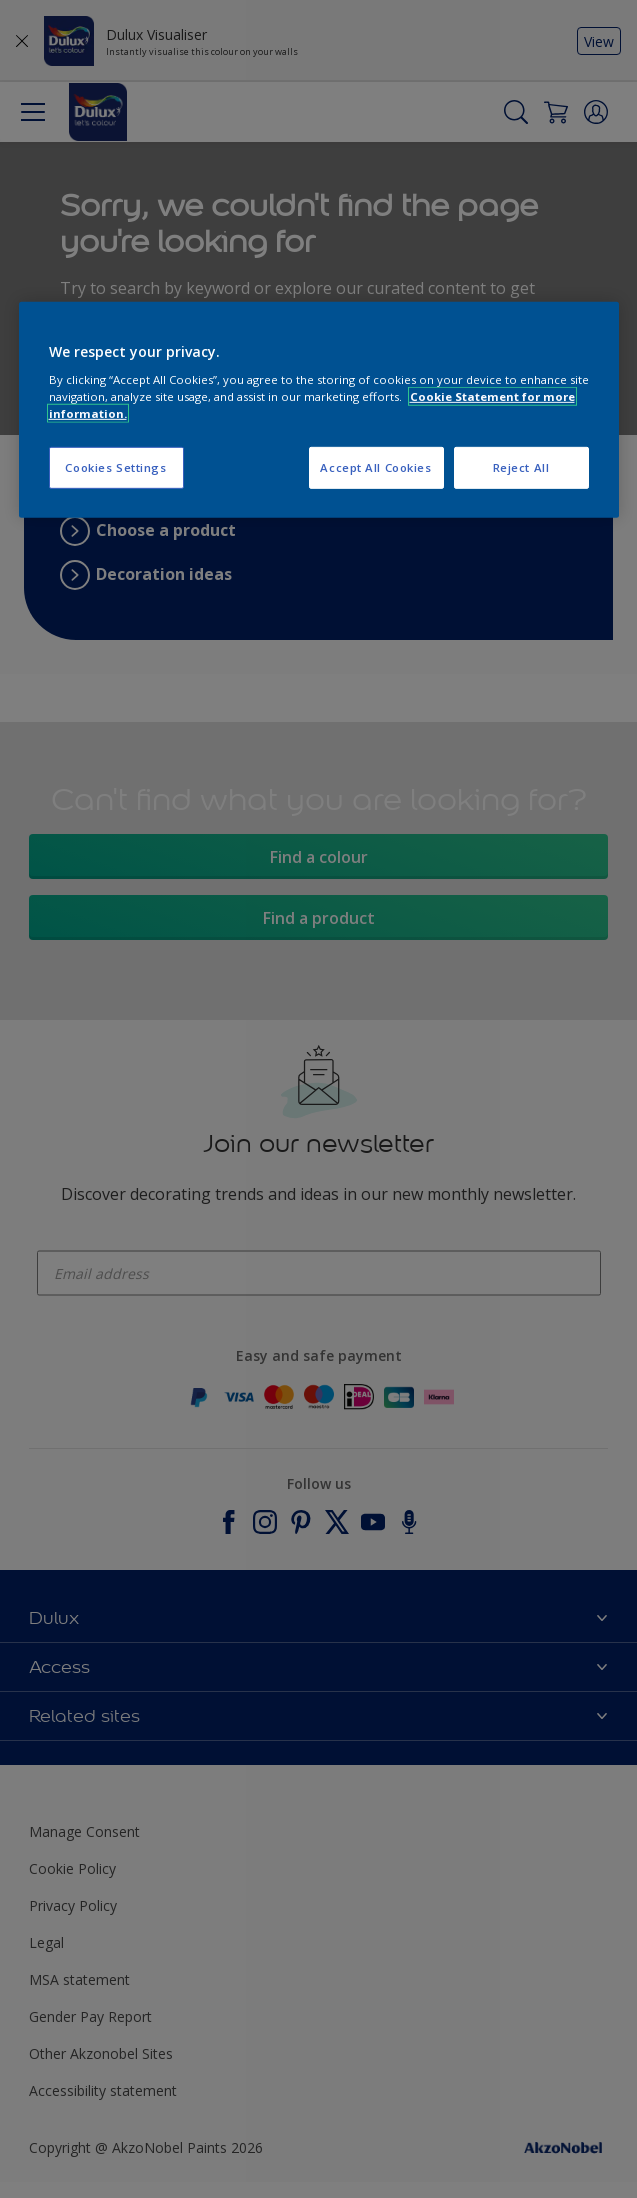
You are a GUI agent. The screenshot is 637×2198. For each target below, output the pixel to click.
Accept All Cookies (375, 467)
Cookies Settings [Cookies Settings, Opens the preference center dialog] (115, 467)
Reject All (521, 467)
